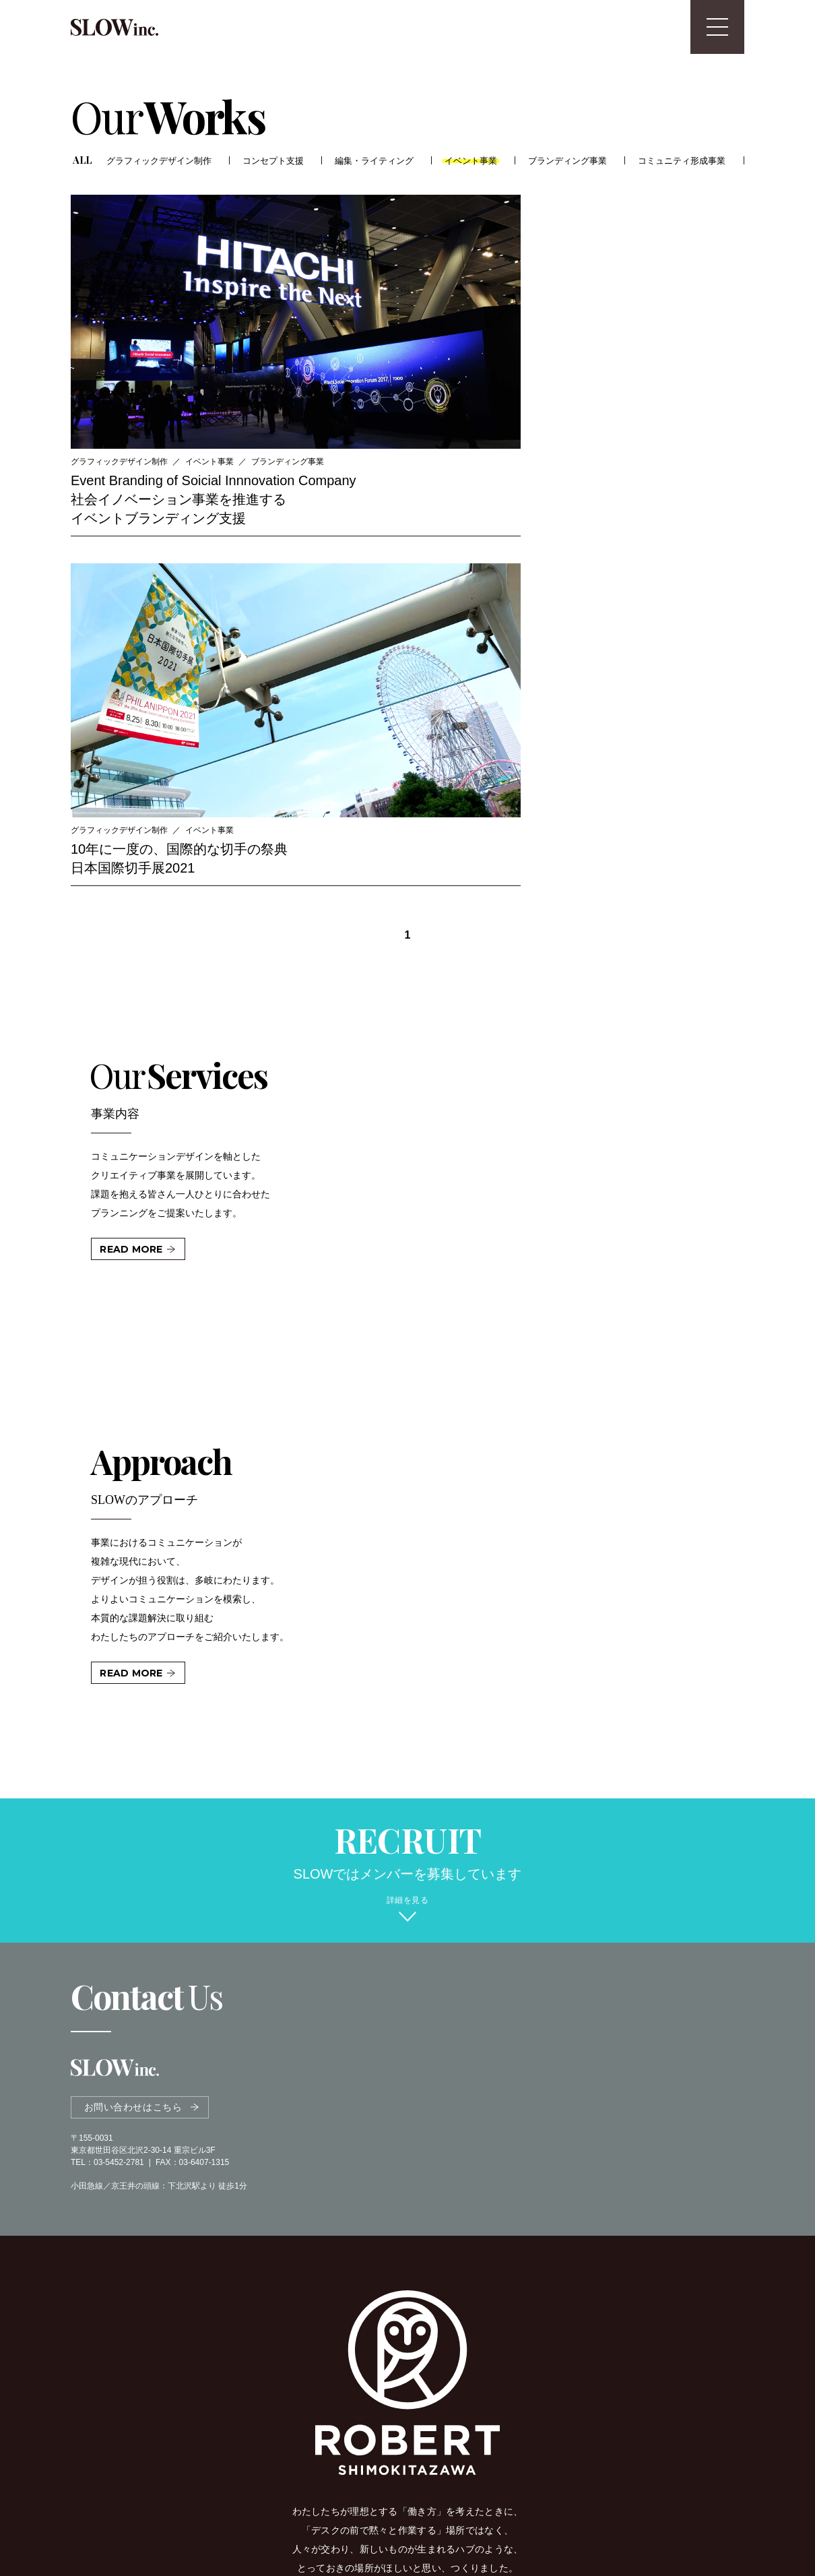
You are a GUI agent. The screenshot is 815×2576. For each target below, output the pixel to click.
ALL (83, 159)
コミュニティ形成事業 (683, 160)
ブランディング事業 (569, 160)
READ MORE (131, 831)
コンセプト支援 (273, 160)
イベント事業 (473, 160)
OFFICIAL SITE (400, 2271)
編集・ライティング (375, 160)
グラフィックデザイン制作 (159, 160)
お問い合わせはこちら (133, 1692)
